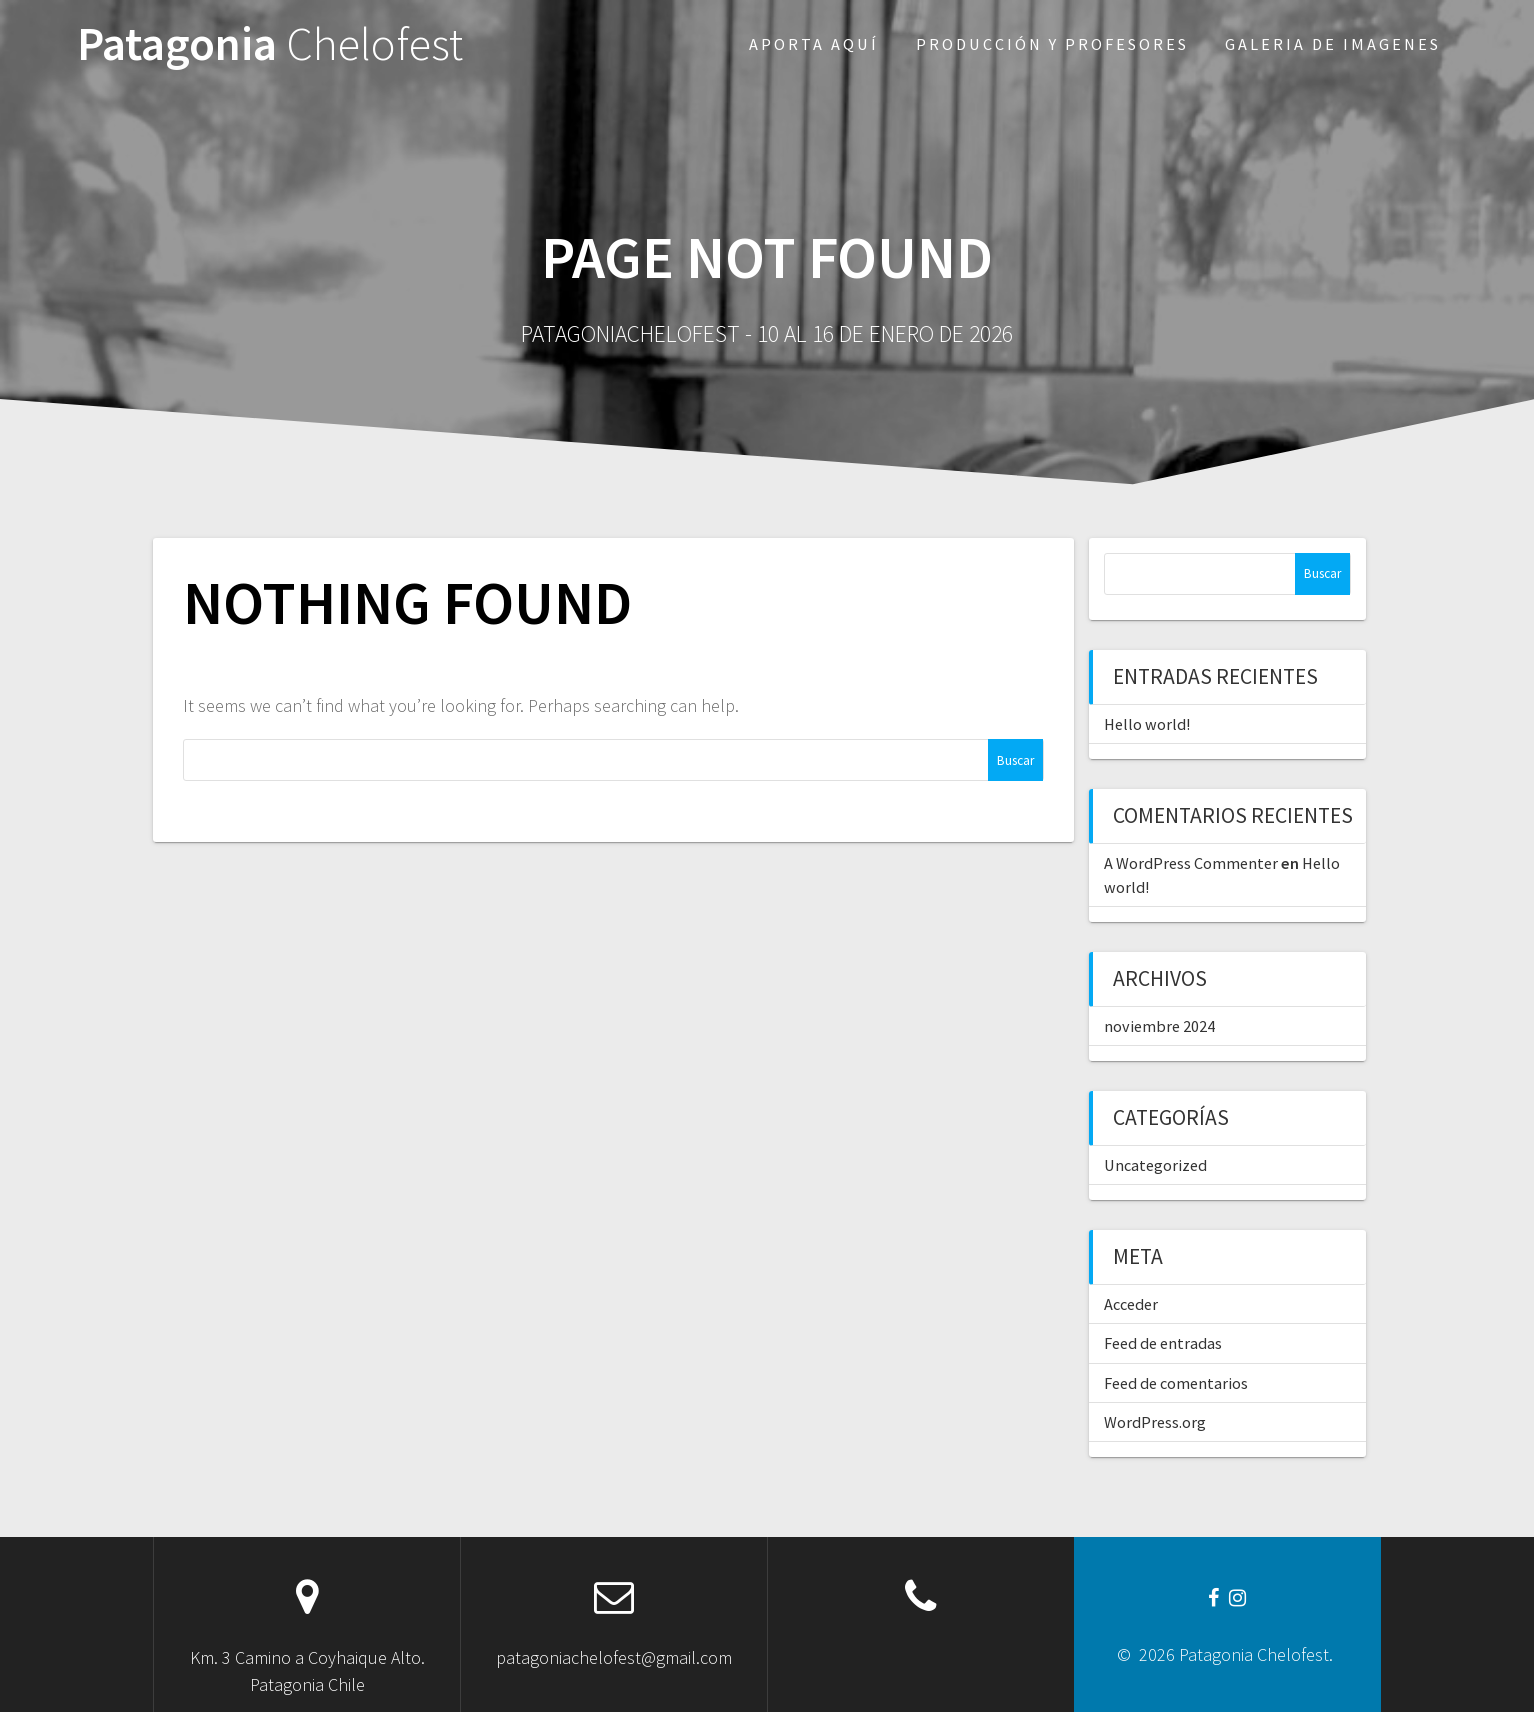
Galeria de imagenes (1333, 44)
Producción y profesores (1052, 44)
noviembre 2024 (1159, 1026)
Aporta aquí (814, 44)
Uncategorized (1155, 1165)
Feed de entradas (1163, 1343)
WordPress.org (1155, 1422)
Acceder (1131, 1304)
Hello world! (1147, 724)
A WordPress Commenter (1191, 863)
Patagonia (270, 44)
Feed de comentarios (1176, 1383)
